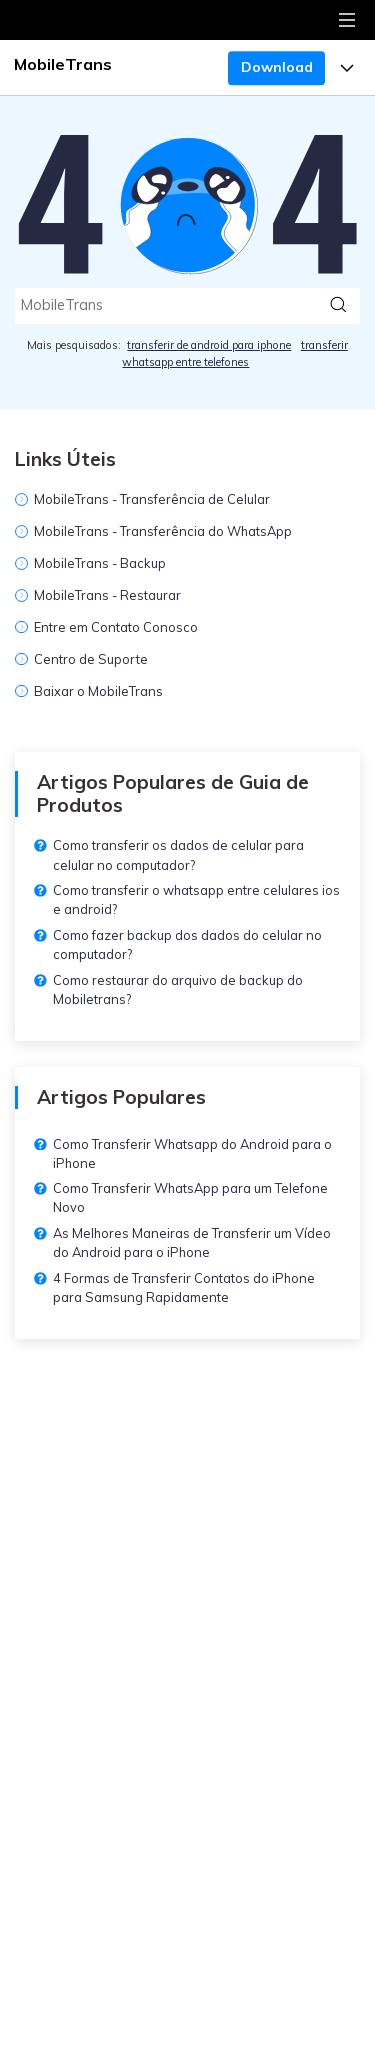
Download (277, 67)
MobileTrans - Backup (100, 563)
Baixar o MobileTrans (98, 691)
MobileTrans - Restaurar (107, 595)
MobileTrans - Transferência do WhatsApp (163, 531)
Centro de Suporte (91, 659)
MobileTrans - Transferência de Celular (152, 499)
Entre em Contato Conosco (116, 627)
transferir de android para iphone (209, 345)
